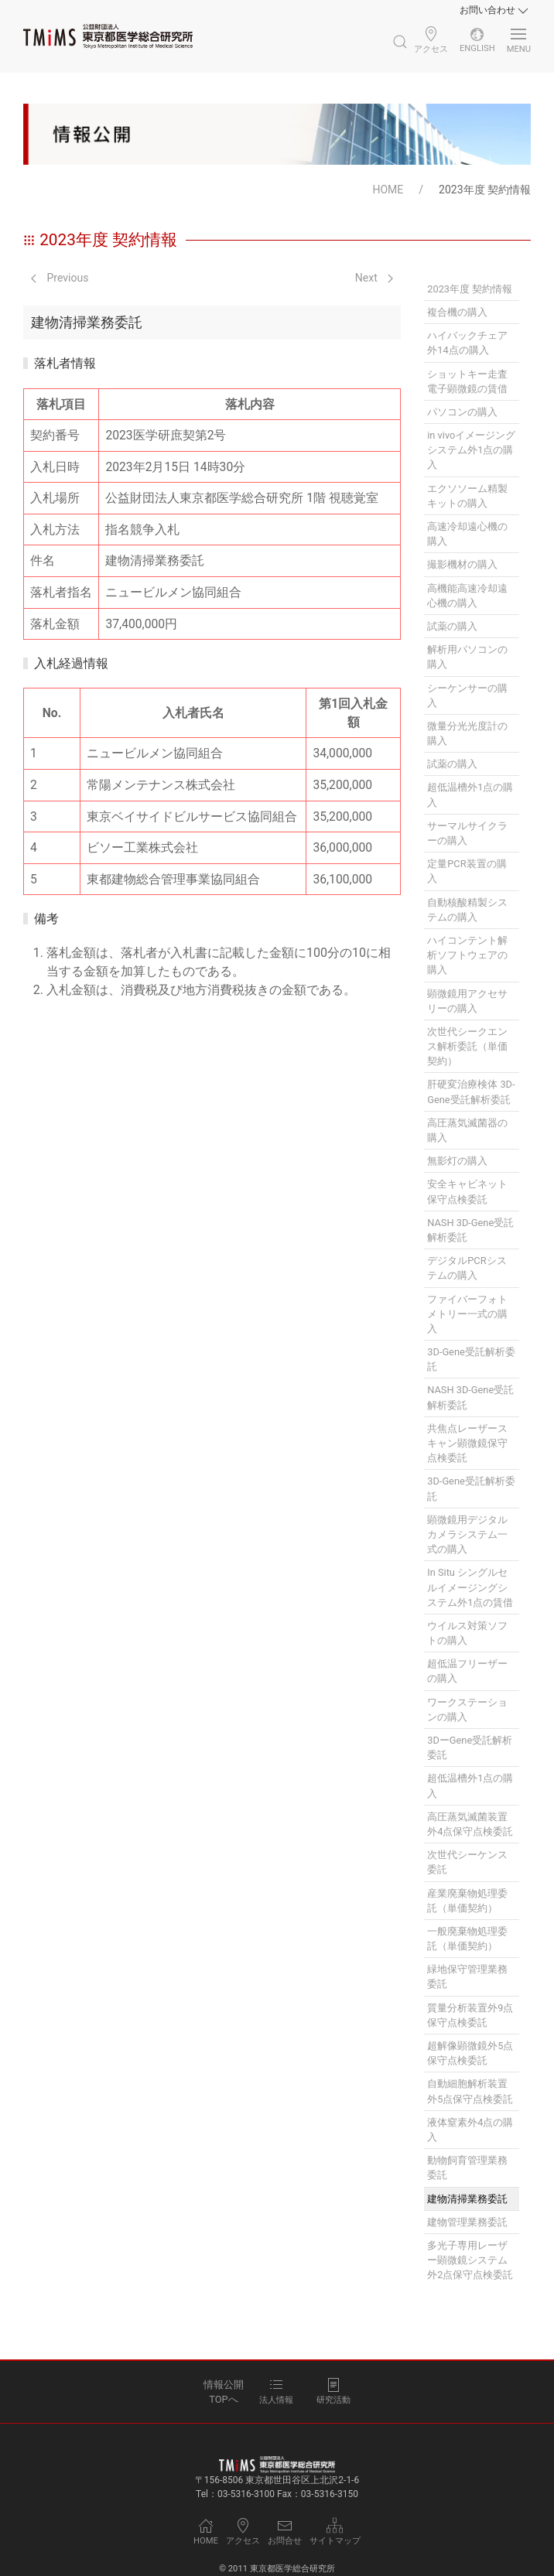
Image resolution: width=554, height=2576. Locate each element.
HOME (387, 189)
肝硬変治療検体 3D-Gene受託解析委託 (471, 1091)
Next (374, 278)
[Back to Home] (108, 36)
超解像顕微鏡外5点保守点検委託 (470, 2053)
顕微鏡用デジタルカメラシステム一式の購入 (467, 1534)
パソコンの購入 (462, 412)
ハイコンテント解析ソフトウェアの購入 (467, 954)
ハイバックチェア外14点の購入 (467, 343)
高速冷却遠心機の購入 (467, 534)
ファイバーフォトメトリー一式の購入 (467, 1313)
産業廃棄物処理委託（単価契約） (467, 1901)
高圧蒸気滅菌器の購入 (467, 1130)
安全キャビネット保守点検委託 (467, 1191)
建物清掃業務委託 (467, 2199)
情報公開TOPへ (223, 2392)
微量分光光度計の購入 (467, 733)
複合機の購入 (457, 312)
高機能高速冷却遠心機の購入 (467, 596)
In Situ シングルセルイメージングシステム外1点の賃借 (470, 1586)
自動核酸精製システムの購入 (467, 910)
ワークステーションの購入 (467, 1709)
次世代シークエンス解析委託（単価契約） (467, 1046)
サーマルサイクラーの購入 (467, 833)
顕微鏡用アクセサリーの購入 (467, 1001)
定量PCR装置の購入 (466, 871)
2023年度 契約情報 (469, 289)
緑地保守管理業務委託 (467, 1976)
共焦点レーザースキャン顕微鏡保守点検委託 (467, 1443)
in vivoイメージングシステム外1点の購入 (471, 449)
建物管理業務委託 (467, 2222)
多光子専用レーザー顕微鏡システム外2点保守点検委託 (470, 2259)
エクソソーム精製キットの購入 (467, 496)
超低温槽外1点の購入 (470, 794)
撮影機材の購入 (462, 564)
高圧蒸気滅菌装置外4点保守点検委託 (470, 1824)
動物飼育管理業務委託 (467, 2167)
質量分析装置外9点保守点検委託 (470, 2015)
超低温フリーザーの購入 (467, 1671)
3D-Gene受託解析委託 (471, 1359)
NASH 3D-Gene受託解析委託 (470, 1230)
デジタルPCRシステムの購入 (466, 1268)
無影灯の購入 (457, 1161)
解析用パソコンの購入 (467, 657)
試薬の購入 (452, 626)
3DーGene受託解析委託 (469, 1747)
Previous (59, 278)
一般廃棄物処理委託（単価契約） (467, 1938)
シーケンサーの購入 (467, 695)
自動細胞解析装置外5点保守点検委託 (470, 2091)
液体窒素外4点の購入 (470, 2129)
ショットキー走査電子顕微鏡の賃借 (467, 381)
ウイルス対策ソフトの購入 (467, 1633)
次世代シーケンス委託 (467, 1862)
